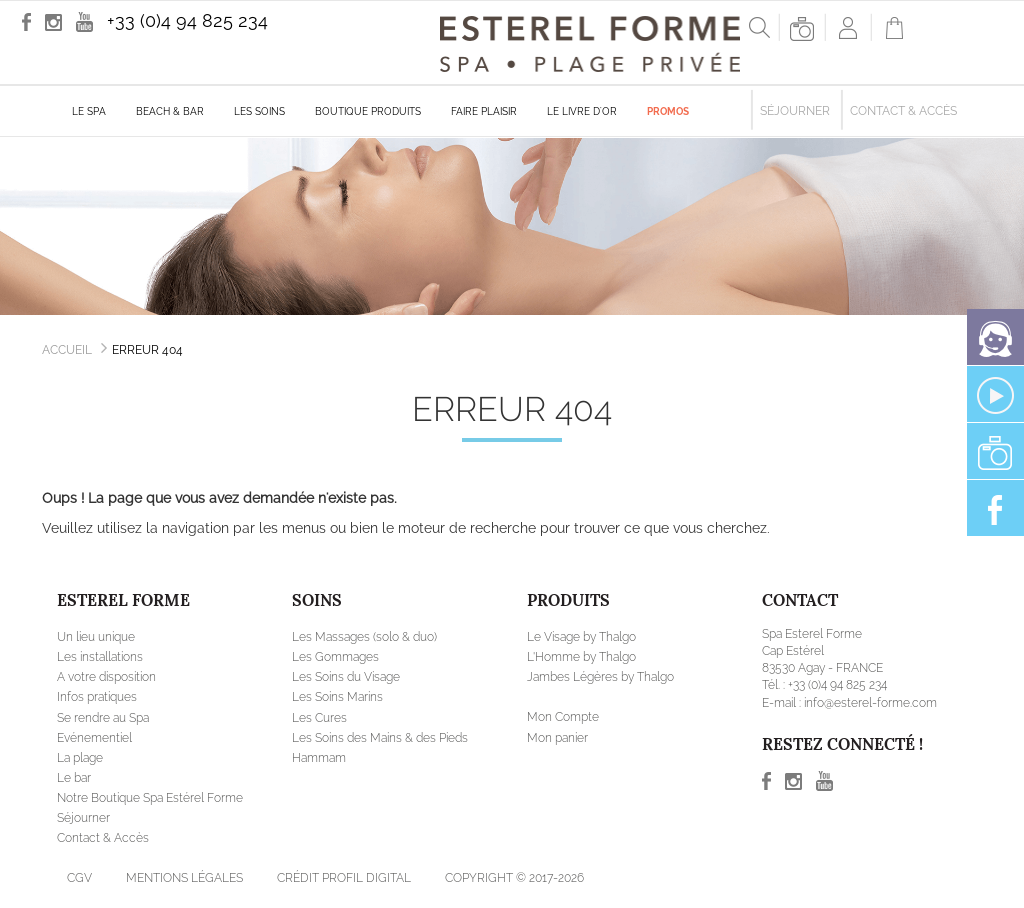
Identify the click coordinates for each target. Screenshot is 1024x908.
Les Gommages (335, 657)
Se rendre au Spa (103, 718)
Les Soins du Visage (346, 677)
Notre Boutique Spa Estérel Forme (150, 798)
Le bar (74, 778)
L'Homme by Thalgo (581, 657)
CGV (79, 878)
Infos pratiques (97, 697)
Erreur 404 (147, 350)
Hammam (319, 758)
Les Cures (319, 718)
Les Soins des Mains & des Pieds (380, 738)
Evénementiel (94, 738)
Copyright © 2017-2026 (514, 878)
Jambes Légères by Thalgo (600, 677)
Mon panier (557, 738)
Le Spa (89, 111)
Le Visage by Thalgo (581, 637)
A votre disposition (106, 677)
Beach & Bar (170, 111)
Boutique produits (368, 111)
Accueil (67, 350)
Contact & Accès (903, 111)
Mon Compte (563, 717)
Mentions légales (184, 878)
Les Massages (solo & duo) (364, 637)
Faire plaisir (484, 111)
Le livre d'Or (582, 111)
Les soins (259, 111)
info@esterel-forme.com (870, 703)
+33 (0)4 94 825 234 (187, 20)
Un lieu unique (96, 637)
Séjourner (795, 111)
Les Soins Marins (337, 697)
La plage (80, 758)
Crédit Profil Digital (344, 878)
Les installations (100, 657)
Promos (668, 111)
